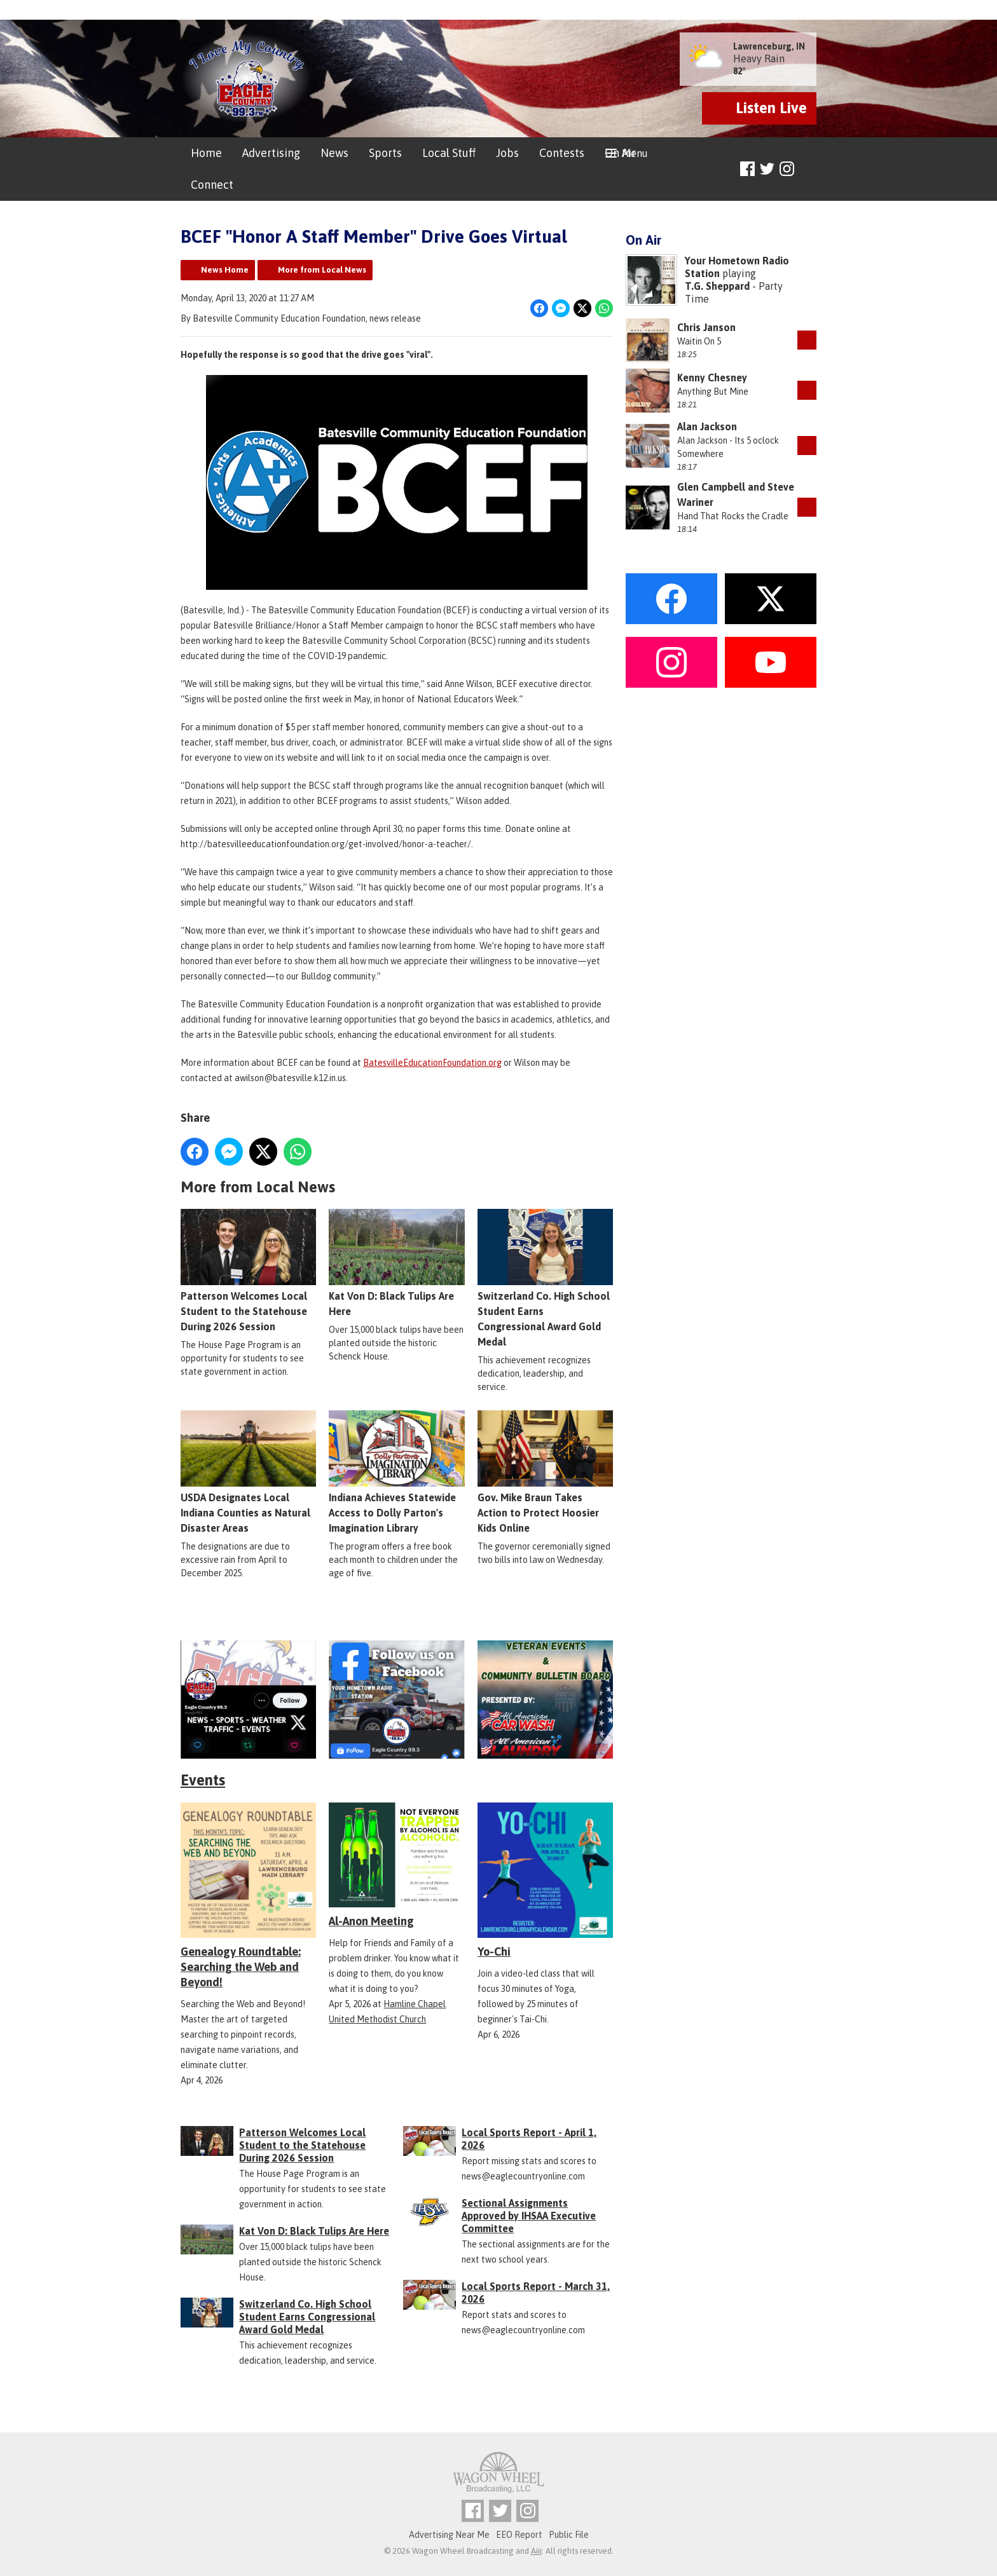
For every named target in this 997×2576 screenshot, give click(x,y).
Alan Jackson (707, 426)
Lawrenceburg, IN (769, 46)
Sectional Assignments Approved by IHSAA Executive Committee (529, 2215)
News (334, 153)
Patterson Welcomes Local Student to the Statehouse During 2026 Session (248, 1271)
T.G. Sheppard (717, 286)
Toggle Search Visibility (808, 169)
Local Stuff (449, 153)
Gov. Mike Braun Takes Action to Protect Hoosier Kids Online (545, 1472)
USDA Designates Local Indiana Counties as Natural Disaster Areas (248, 1472)
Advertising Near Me (449, 2535)
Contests (561, 153)
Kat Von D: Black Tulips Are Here (396, 1264)
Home (206, 153)
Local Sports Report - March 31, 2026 (536, 2292)
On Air (620, 153)
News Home (225, 270)
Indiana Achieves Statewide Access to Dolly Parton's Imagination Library (396, 1472)
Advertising (271, 153)
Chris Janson (706, 327)
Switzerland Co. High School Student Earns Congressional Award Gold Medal (545, 1279)
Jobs (507, 153)
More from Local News (322, 270)
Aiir (536, 2551)
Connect (212, 184)
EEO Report (519, 2535)
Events (203, 1780)
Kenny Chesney (712, 377)
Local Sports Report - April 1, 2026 (529, 2139)
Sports (385, 153)
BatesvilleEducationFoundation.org (432, 1063)
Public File (569, 2535)
